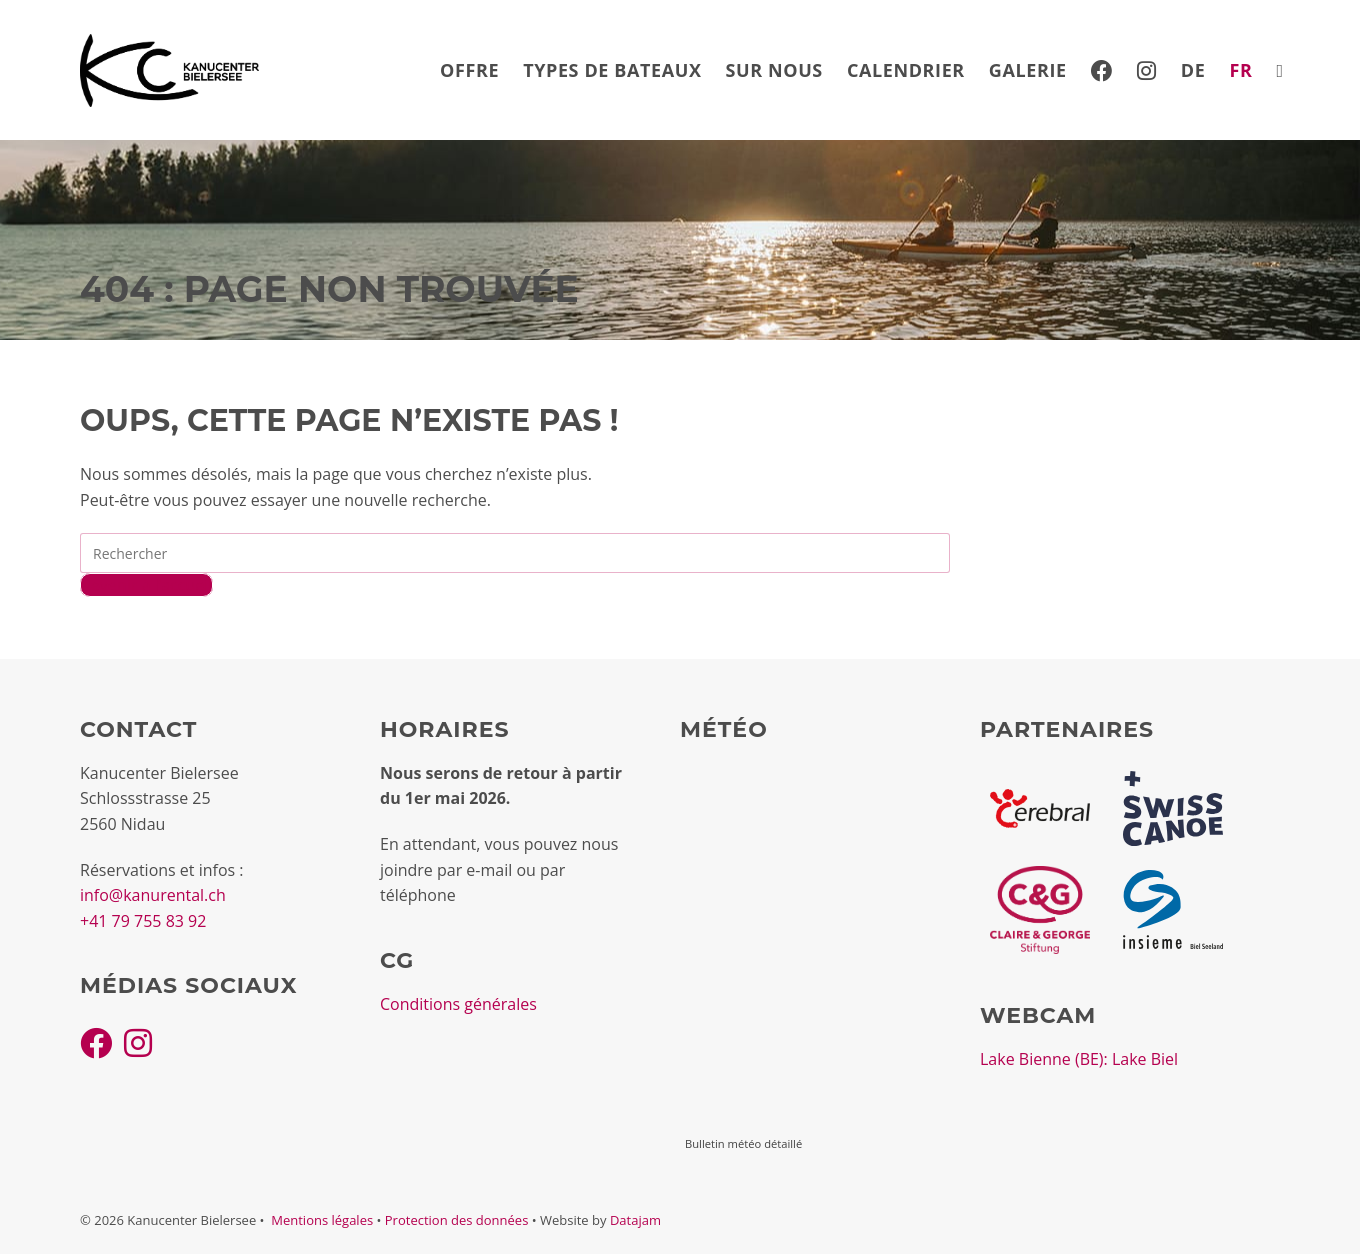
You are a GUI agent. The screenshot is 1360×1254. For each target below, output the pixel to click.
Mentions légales (322, 1220)
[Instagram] (138, 1042)
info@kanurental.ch (153, 895)
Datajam (635, 1220)
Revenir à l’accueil (146, 585)
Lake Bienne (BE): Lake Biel (1079, 1059)
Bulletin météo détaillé (743, 1143)
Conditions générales (458, 1004)
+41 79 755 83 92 (143, 921)
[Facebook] (96, 1042)
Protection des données (457, 1220)
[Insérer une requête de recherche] (515, 553)
